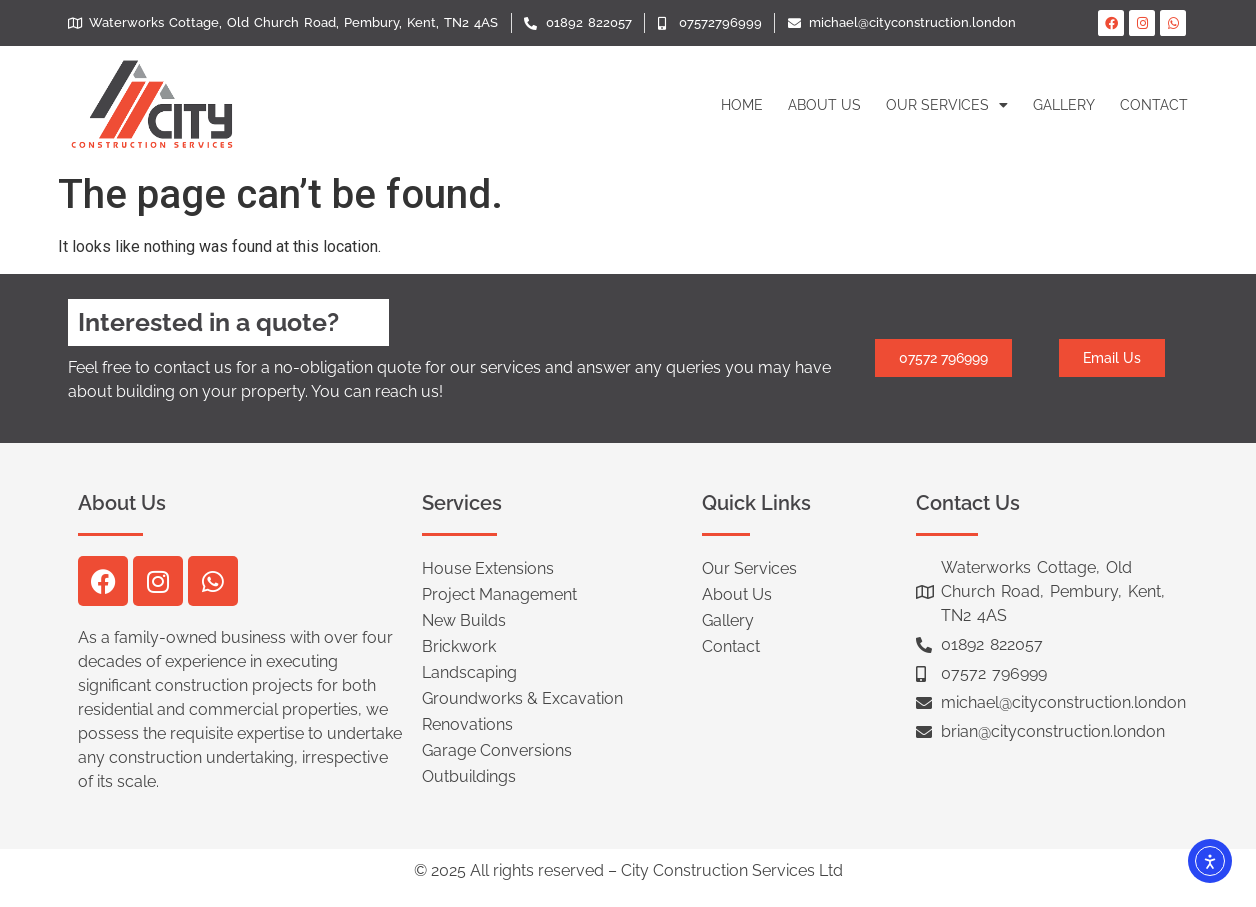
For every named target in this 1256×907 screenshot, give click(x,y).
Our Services (947, 105)
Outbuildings (469, 776)
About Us (824, 105)
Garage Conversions (497, 750)
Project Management (499, 594)
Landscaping (469, 672)
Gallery (1064, 105)
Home (742, 105)
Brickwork (459, 646)
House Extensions (488, 568)
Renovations (467, 724)
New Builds (464, 620)
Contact (1154, 105)
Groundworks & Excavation (522, 698)
